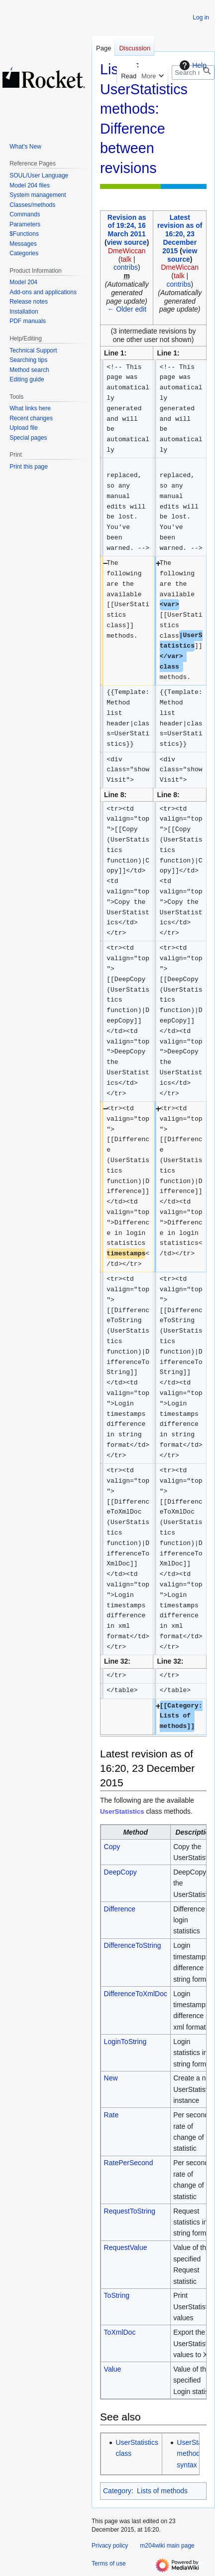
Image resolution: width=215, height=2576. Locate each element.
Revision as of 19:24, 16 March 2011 (127, 225)
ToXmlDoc (120, 2332)
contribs (125, 267)
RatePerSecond (128, 2163)
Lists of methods (162, 2491)
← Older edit (126, 309)
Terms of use (109, 2563)
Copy (112, 1847)
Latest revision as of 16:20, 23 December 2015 (179, 234)
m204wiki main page (167, 2545)
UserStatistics (122, 1811)
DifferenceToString (132, 1945)
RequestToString (130, 2211)
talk (125, 259)
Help (192, 65)
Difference (120, 1909)
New (111, 2078)
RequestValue (125, 2247)
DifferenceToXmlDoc (135, 1994)
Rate (111, 2115)
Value (112, 2369)
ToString (116, 2295)
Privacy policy (110, 2545)
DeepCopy (120, 1872)
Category (117, 2491)
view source (127, 242)
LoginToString (125, 2042)
